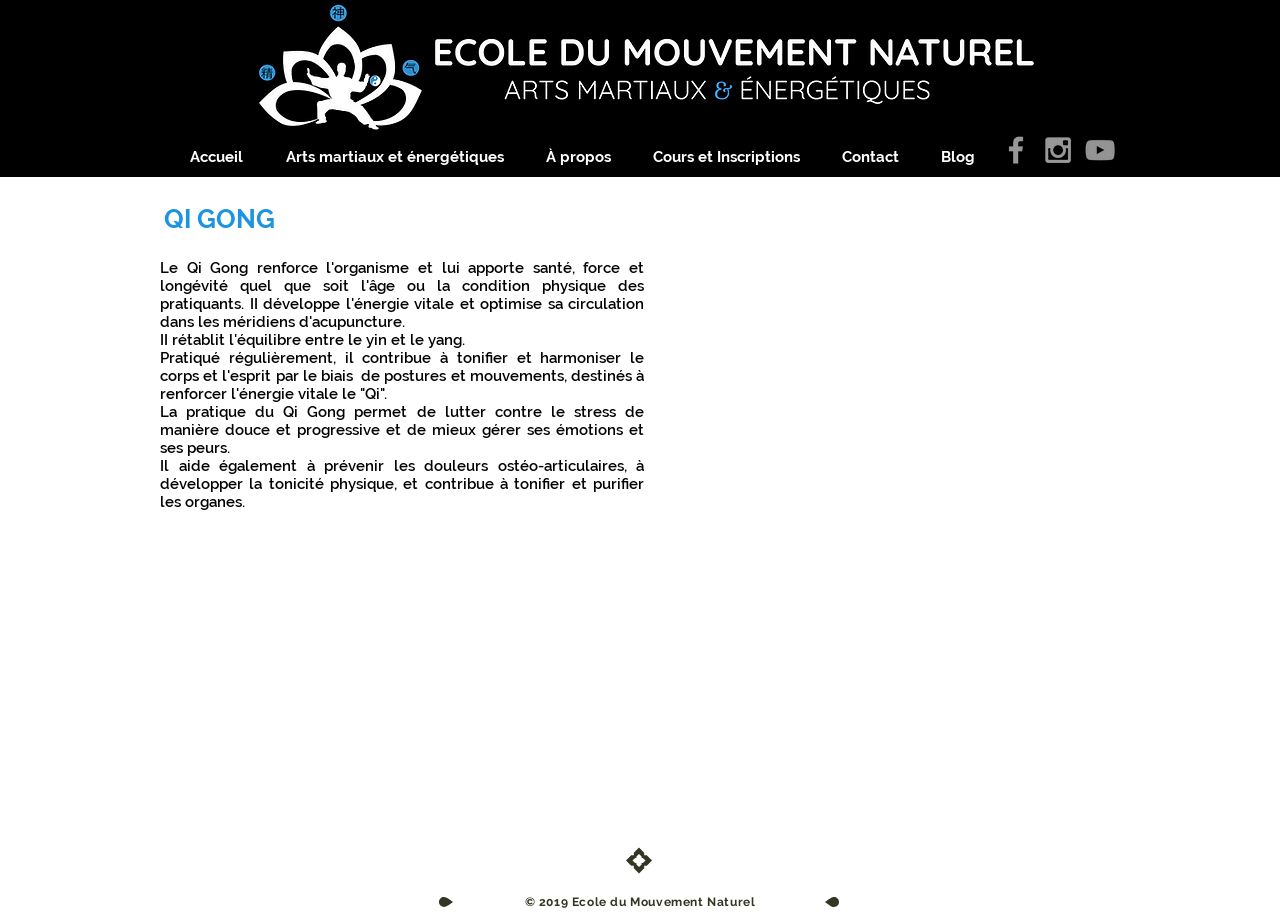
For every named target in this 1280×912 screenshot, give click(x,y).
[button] (406, 157)
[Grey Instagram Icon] (1058, 150)
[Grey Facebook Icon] (1016, 150)
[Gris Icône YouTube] (1100, 150)
